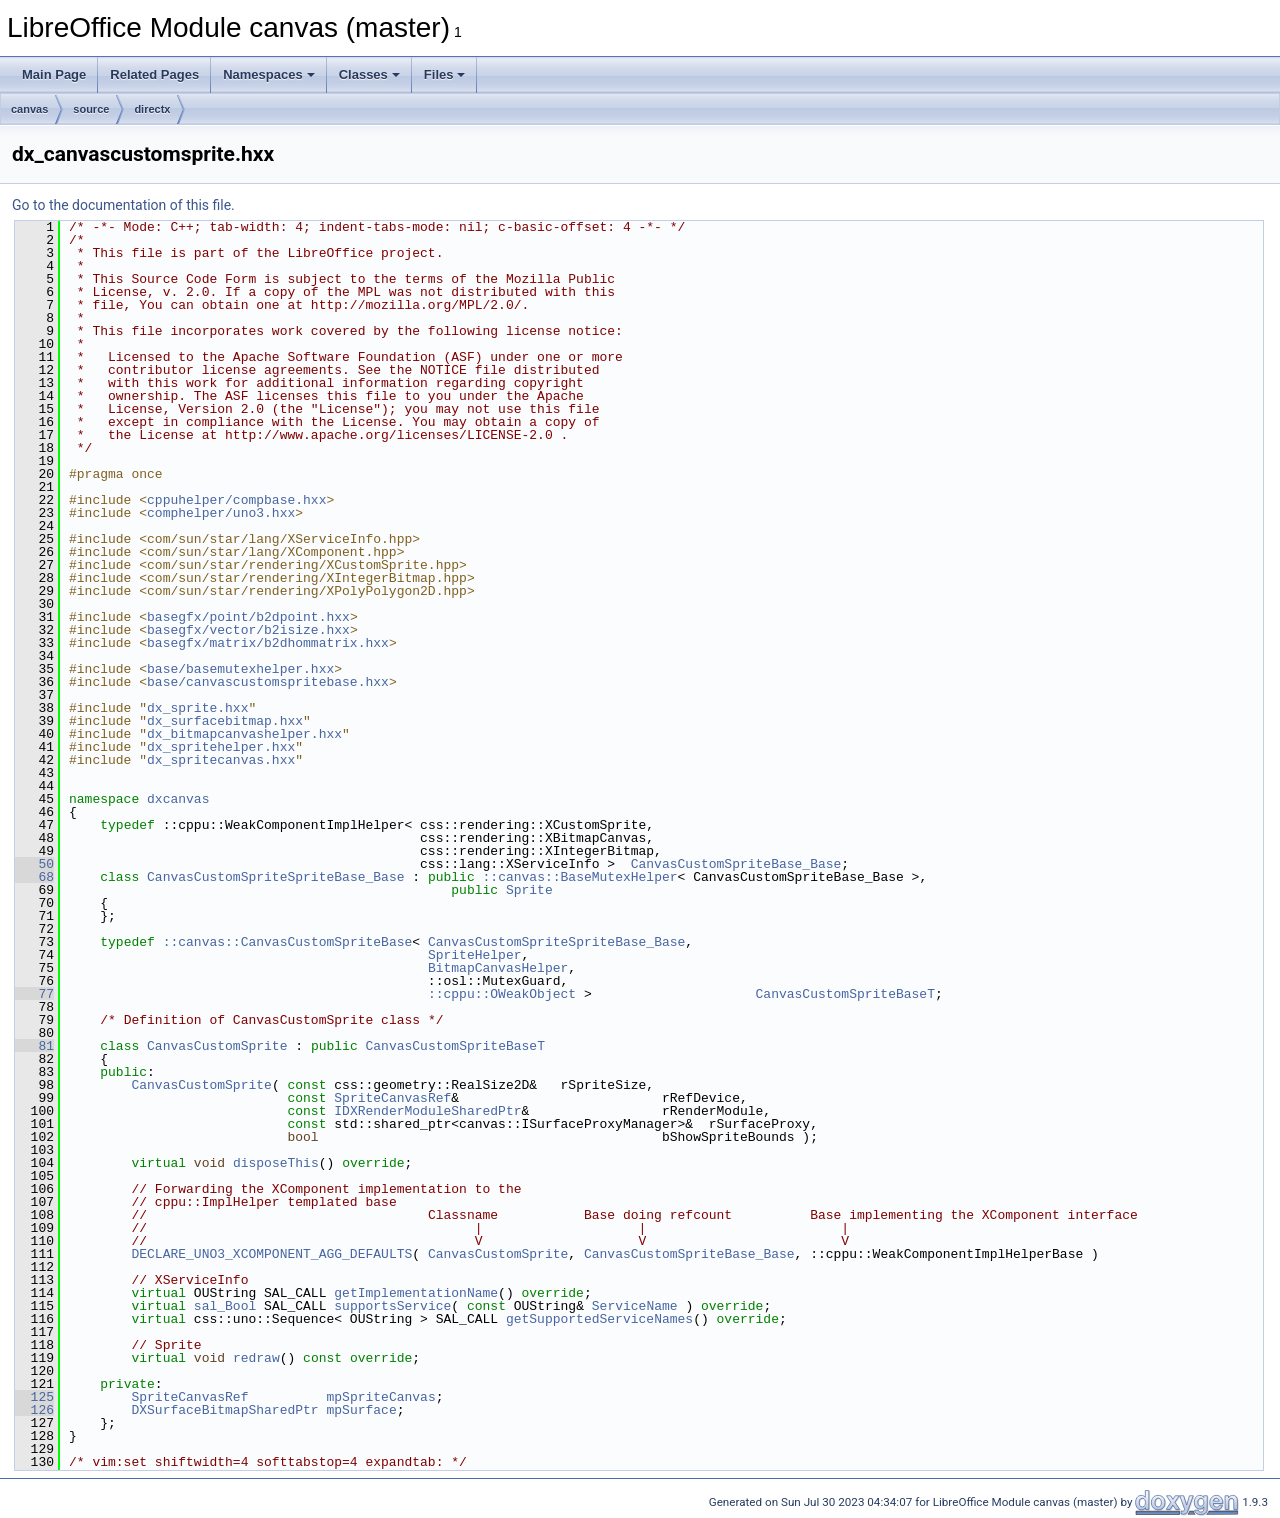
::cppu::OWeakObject (502, 994)
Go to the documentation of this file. (123, 205)
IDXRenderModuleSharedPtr (427, 1111)
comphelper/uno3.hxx (221, 513)
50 (34, 864)
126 (34, 1410)
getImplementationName (416, 1293)
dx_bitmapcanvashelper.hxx (244, 734)
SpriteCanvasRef (392, 1098)
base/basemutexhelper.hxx (240, 669)
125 (34, 1397)
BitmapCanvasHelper (498, 968)
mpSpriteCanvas (380, 1397)
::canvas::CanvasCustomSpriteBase (288, 942)
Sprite (529, 890)
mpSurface (361, 1410)
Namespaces (269, 74)
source (91, 109)
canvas (29, 109)
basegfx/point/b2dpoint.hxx (248, 617)
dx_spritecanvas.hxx (221, 760)
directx (152, 109)
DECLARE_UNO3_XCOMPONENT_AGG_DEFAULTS (271, 1254)
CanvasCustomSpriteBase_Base (736, 864)
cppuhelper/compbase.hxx (236, 500)
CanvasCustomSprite (217, 1046)
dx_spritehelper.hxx (221, 747)
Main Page (54, 74)
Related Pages (154, 74)
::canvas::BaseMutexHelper (579, 877)
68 (34, 877)
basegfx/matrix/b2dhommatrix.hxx (268, 643)
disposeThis (276, 1163)
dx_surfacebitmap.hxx (225, 721)
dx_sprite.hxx (197, 708)
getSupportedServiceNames (599, 1319)
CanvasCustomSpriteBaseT (844, 994)
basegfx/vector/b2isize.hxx (248, 630)
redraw (256, 1358)
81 (34, 1046)
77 (34, 994)
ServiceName (635, 1306)
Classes (369, 74)
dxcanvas (178, 799)
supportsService (392, 1306)
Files (445, 74)
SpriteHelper (475, 955)
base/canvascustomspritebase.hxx (268, 682)
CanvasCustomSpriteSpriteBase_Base (275, 877)
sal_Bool (225, 1306)
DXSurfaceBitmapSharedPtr (224, 1410)
